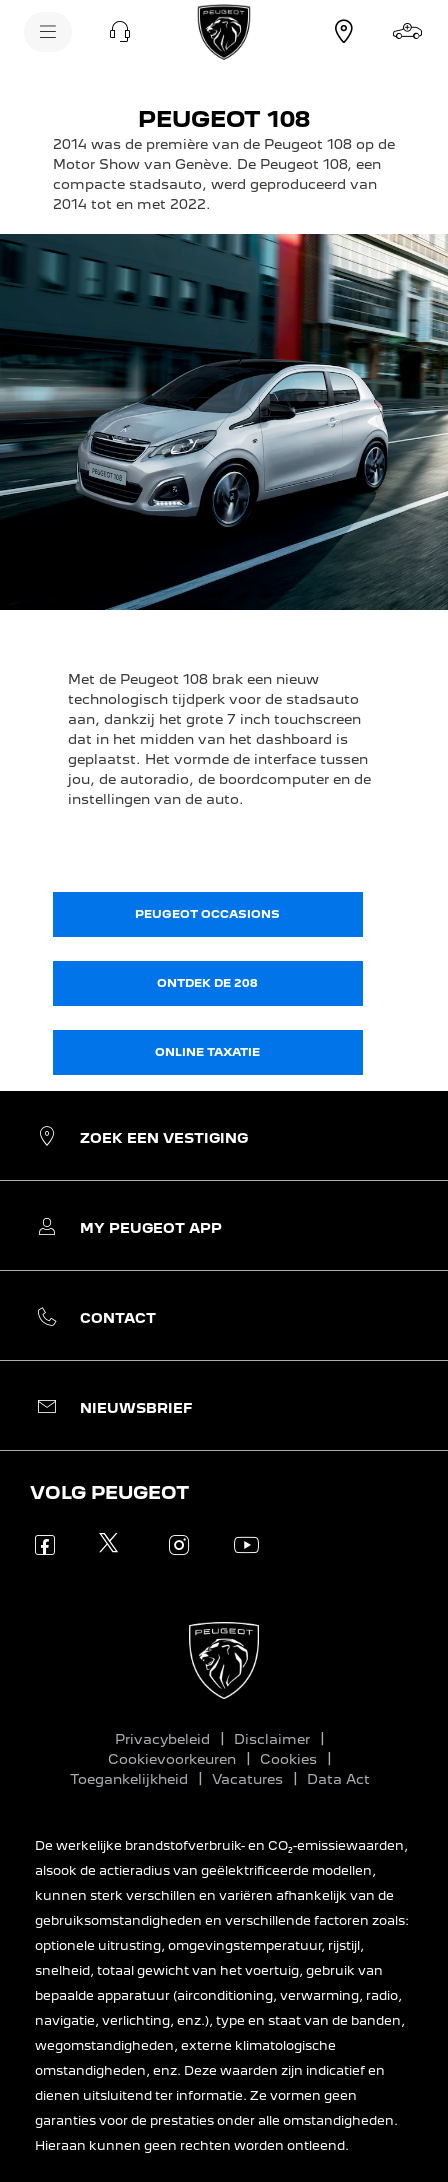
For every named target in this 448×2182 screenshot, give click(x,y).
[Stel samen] (408, 32)
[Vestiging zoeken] (344, 32)
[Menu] (48, 32)
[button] (120, 32)
